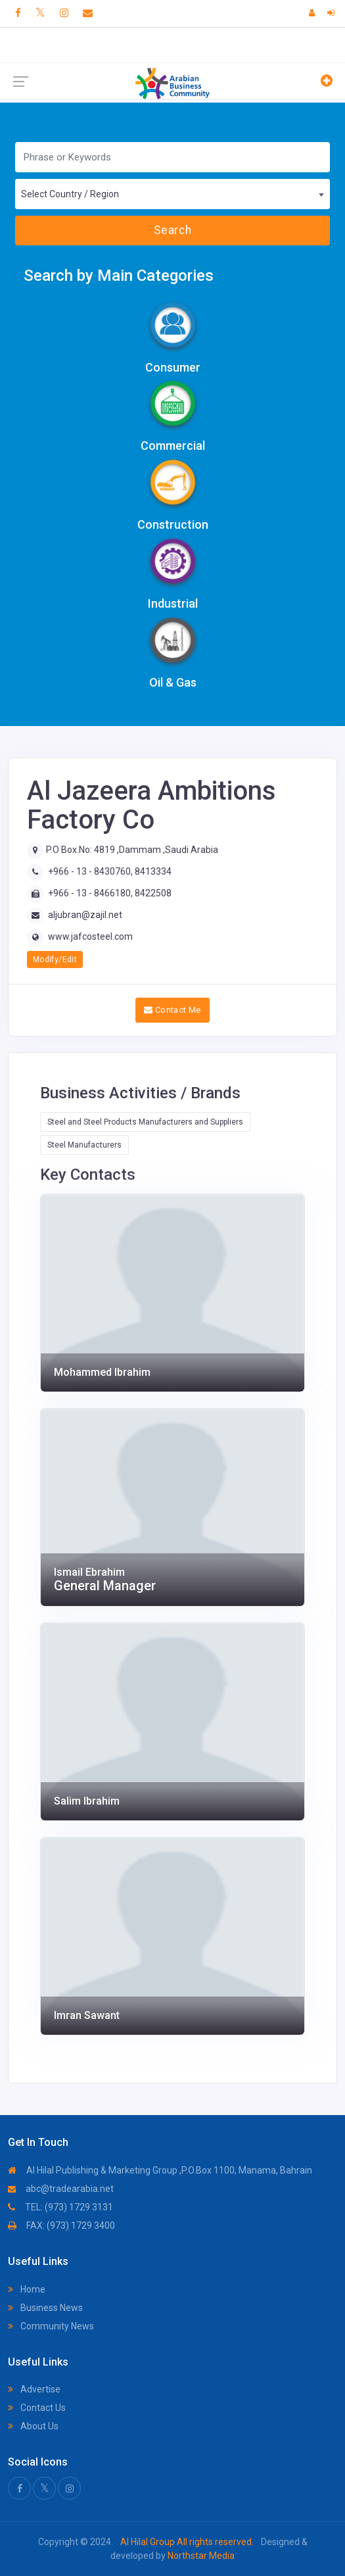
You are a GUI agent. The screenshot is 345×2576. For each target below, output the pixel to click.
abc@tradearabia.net (61, 2188)
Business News (45, 2307)
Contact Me (172, 1010)
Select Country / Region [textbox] (70, 194)
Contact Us (37, 2407)
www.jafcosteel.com (90, 936)
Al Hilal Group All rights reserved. (187, 2542)
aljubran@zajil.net (85, 915)
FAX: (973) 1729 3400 (61, 2225)
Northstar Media (200, 2555)
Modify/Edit (55, 959)
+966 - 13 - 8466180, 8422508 (110, 893)
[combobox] (172, 194)
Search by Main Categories (119, 275)
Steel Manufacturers (84, 1145)
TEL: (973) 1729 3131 (60, 2207)
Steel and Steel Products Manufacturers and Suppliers (145, 1122)
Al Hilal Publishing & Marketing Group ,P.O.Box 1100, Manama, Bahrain (160, 2170)
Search (172, 230)
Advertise (34, 2389)
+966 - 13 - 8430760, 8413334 (110, 871)
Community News (51, 2326)
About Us (33, 2426)
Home (26, 2289)
